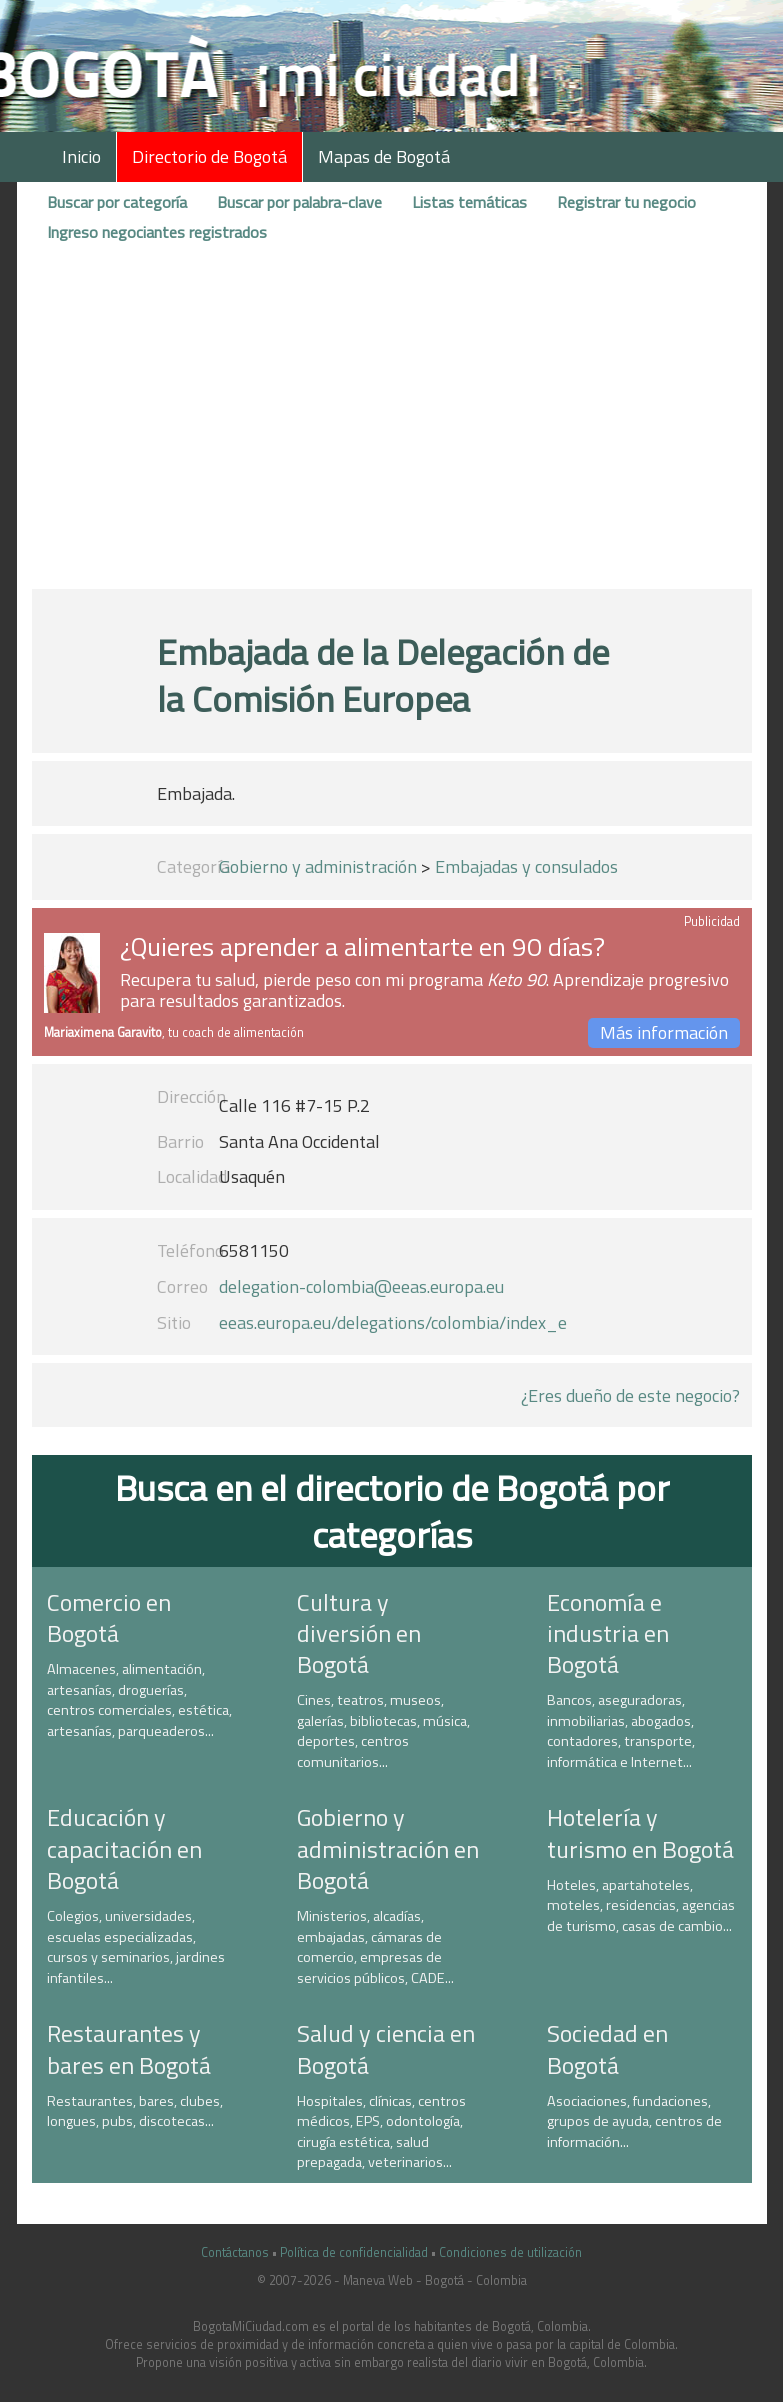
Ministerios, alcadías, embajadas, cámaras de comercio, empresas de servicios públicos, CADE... (375, 1947)
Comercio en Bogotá (109, 1617)
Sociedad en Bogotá (607, 2048)
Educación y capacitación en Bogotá (124, 1848)
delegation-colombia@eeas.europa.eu (361, 1286)
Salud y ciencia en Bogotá (386, 2048)
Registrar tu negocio (626, 202)
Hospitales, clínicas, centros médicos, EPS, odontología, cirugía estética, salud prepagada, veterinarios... (381, 2132)
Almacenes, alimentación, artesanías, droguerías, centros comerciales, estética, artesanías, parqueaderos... (139, 1700)
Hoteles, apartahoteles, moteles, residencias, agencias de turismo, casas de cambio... (641, 1905)
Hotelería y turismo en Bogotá (640, 1832)
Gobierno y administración (318, 866)
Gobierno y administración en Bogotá (388, 1848)
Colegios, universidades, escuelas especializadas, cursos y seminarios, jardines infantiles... (136, 1947)
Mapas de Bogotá (384, 156)
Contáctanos (235, 2252)
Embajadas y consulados (526, 866)
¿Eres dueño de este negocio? (630, 1395)
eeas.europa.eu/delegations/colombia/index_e (393, 1322)
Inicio (81, 156)
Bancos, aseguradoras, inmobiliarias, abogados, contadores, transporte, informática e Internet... (621, 1731)
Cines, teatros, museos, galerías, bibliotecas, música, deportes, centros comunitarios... (383, 1731)
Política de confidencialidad (354, 2252)
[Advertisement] (392, 423)
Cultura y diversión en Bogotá (359, 1633)
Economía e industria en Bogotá (608, 1633)
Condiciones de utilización (510, 2252)
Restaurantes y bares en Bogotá (129, 2048)
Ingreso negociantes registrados (157, 232)
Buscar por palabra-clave (299, 202)
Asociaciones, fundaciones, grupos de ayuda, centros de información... (634, 2121)
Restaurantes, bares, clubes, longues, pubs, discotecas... (135, 2111)
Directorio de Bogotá (209, 156)
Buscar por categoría (117, 202)
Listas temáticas (469, 202)
